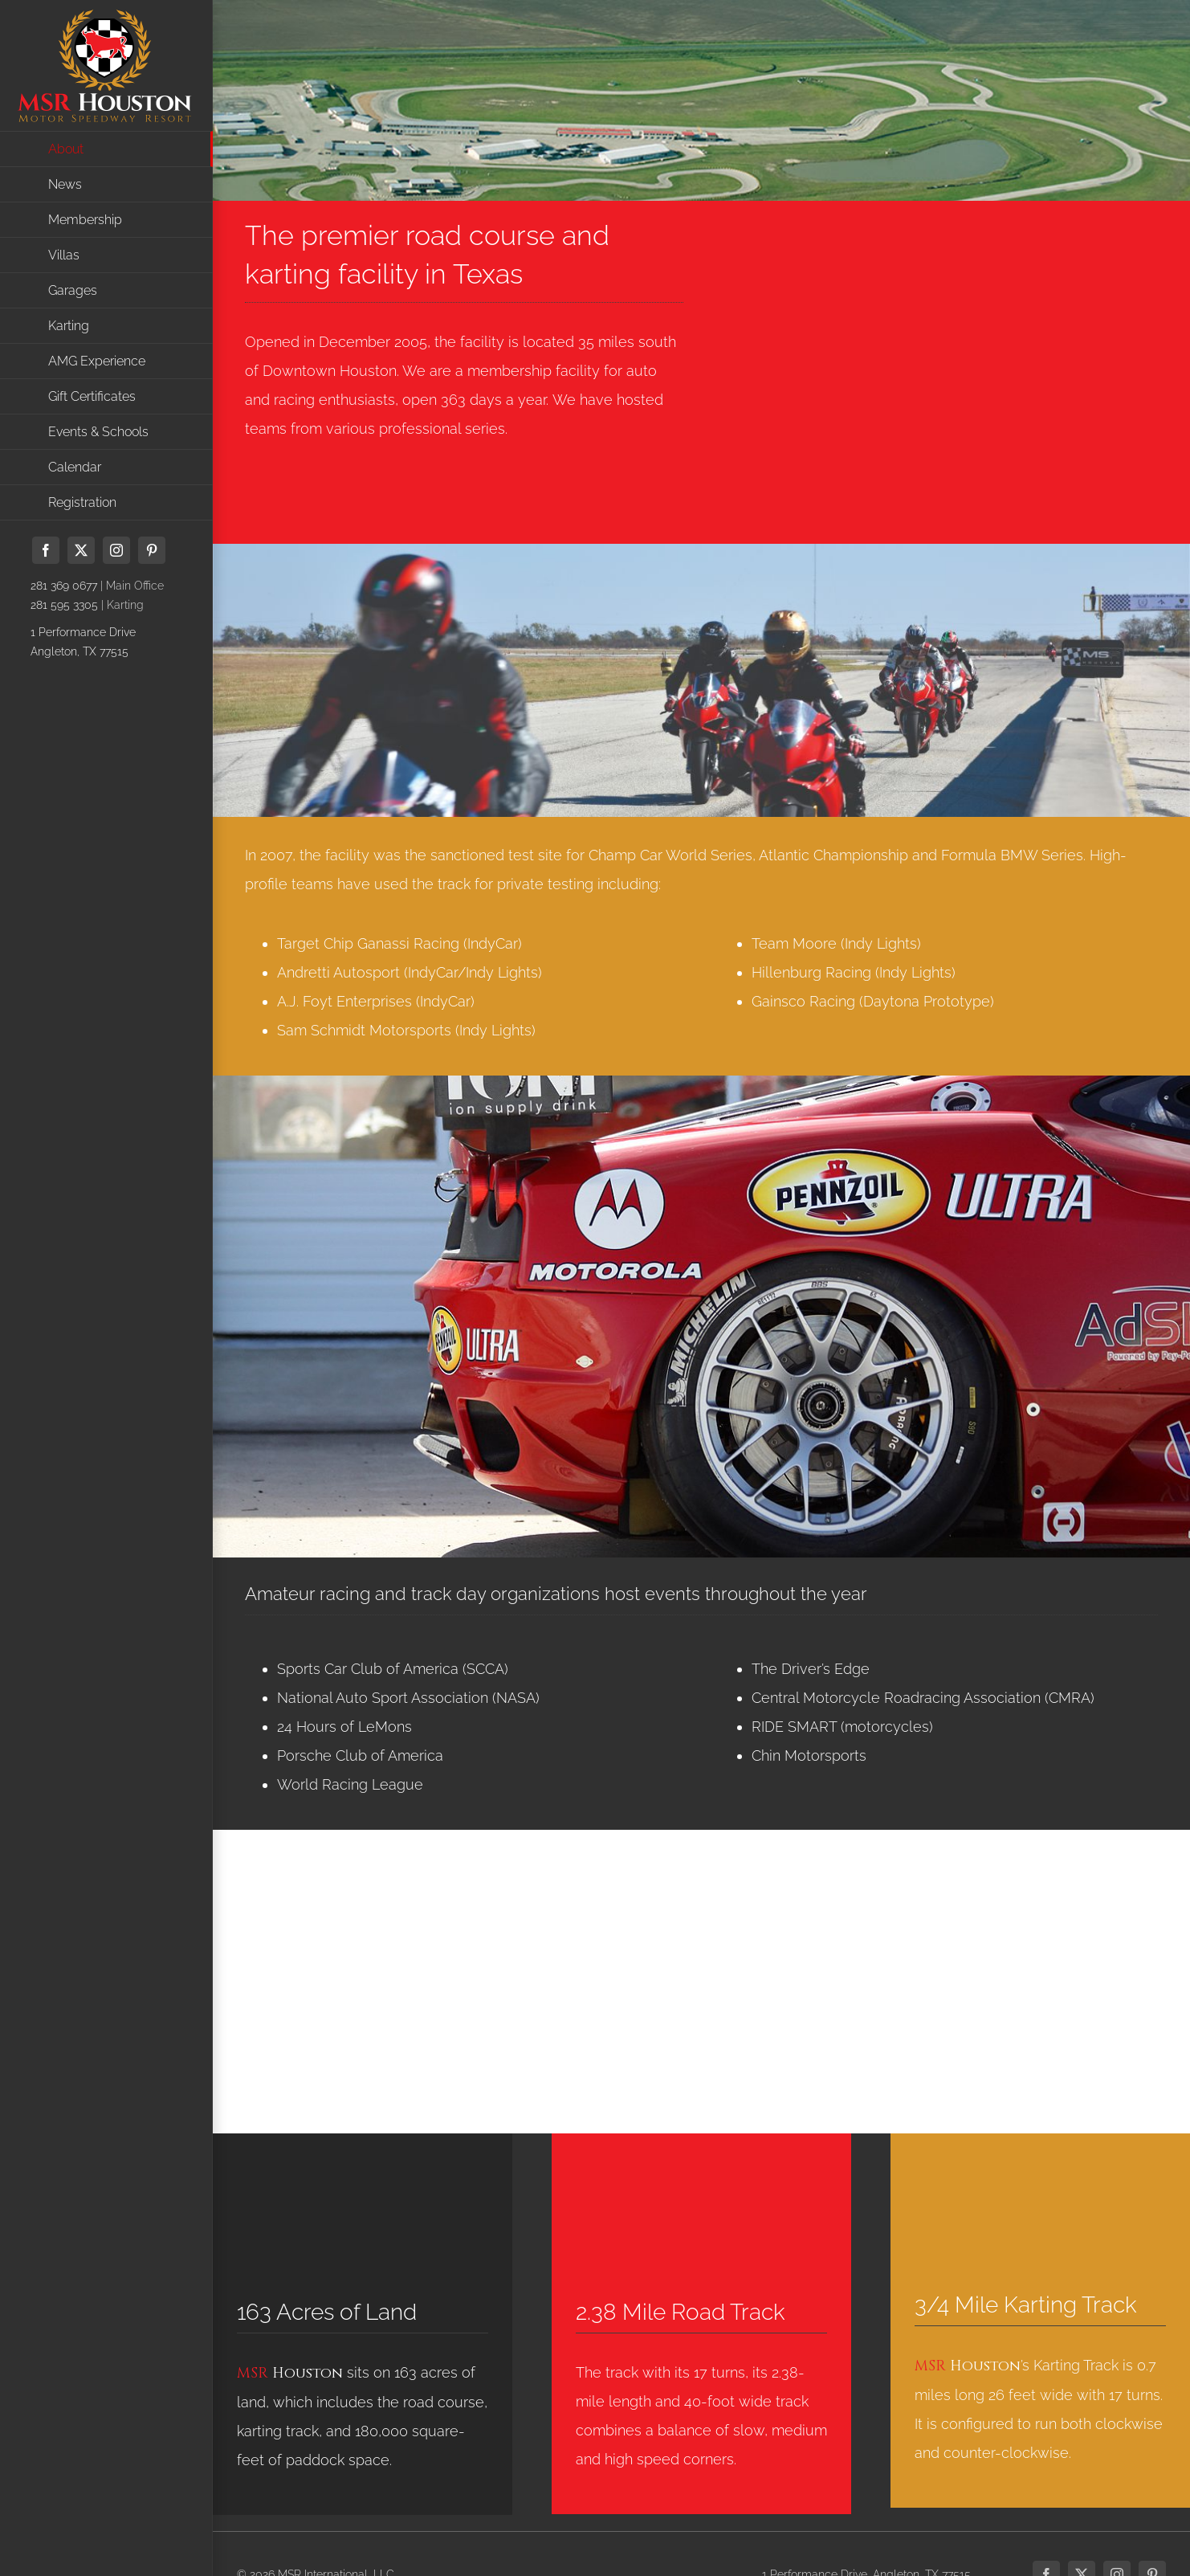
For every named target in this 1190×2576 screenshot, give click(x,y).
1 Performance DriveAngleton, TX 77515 (83, 642)
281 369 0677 (64, 585)
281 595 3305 (64, 604)
